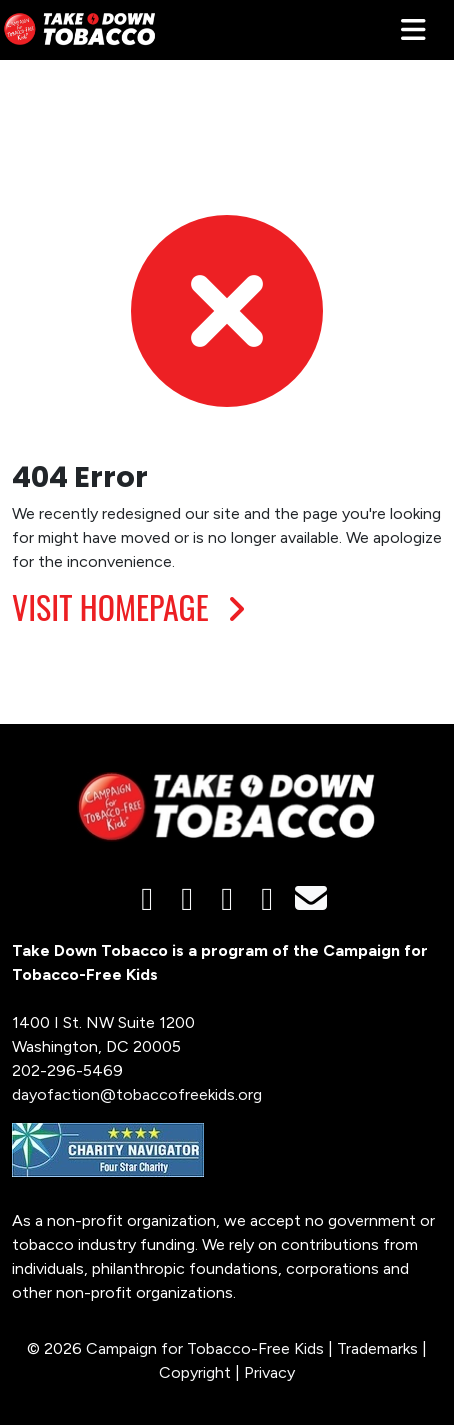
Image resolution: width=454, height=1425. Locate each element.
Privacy (269, 1372)
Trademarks (377, 1348)
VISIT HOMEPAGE (134, 606)
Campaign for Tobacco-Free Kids (205, 1348)
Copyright (195, 1372)
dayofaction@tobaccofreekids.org (137, 1094)
